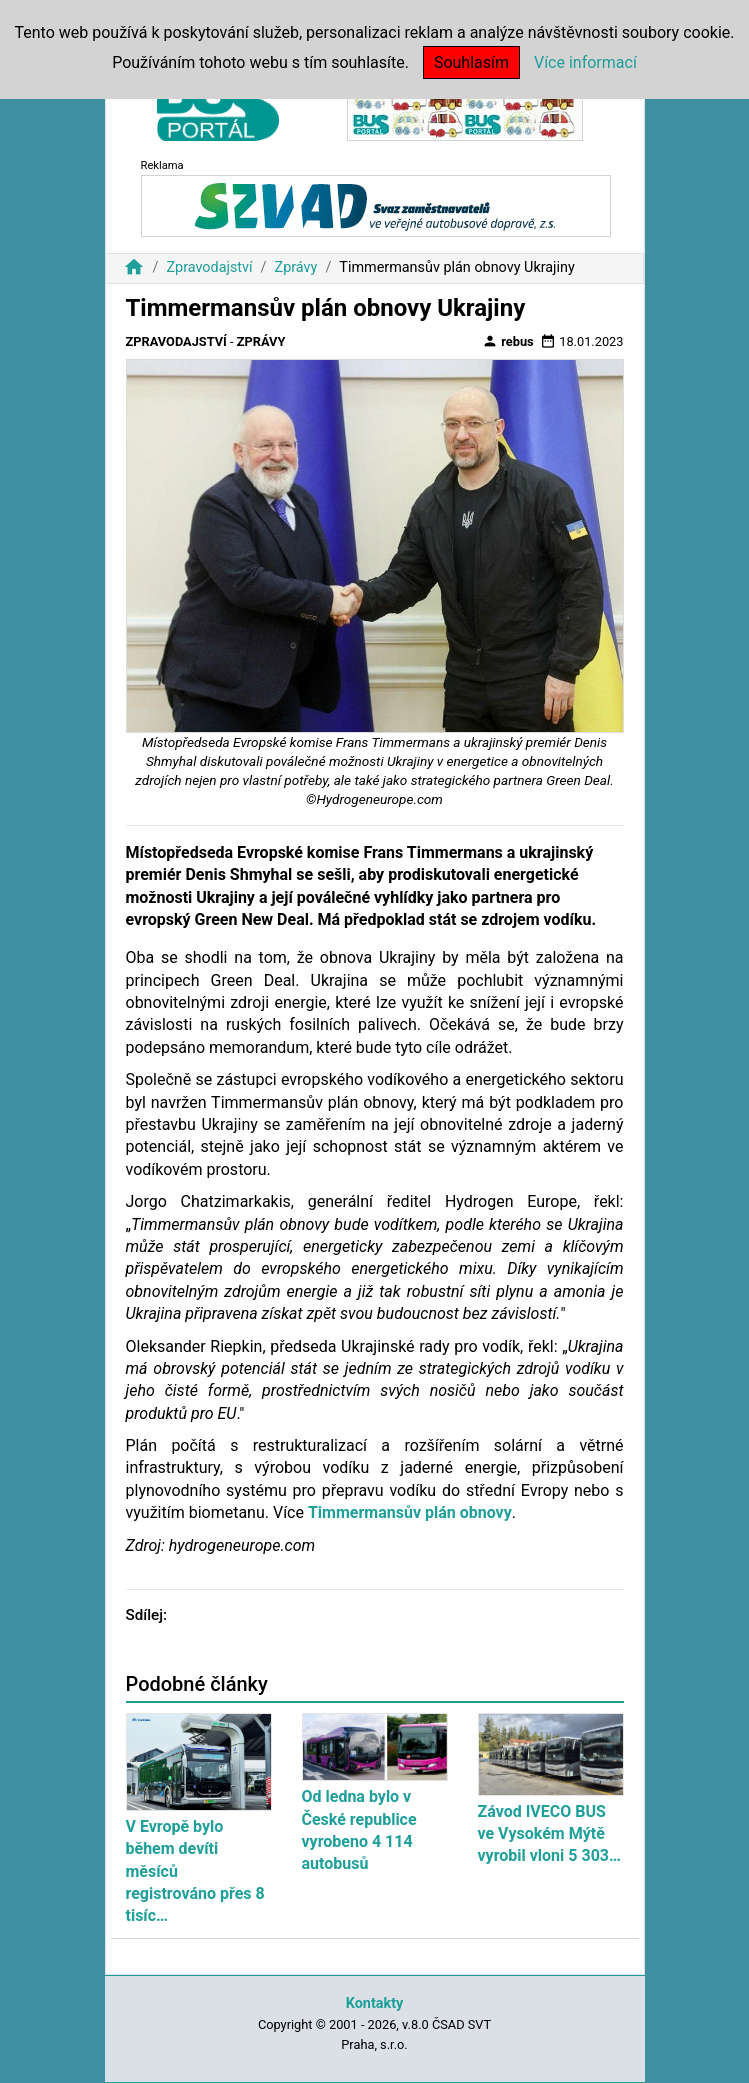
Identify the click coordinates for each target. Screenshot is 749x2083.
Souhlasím (471, 62)
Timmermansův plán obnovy (410, 1512)
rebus (508, 341)
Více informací (585, 62)
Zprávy (296, 267)
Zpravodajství (209, 267)
